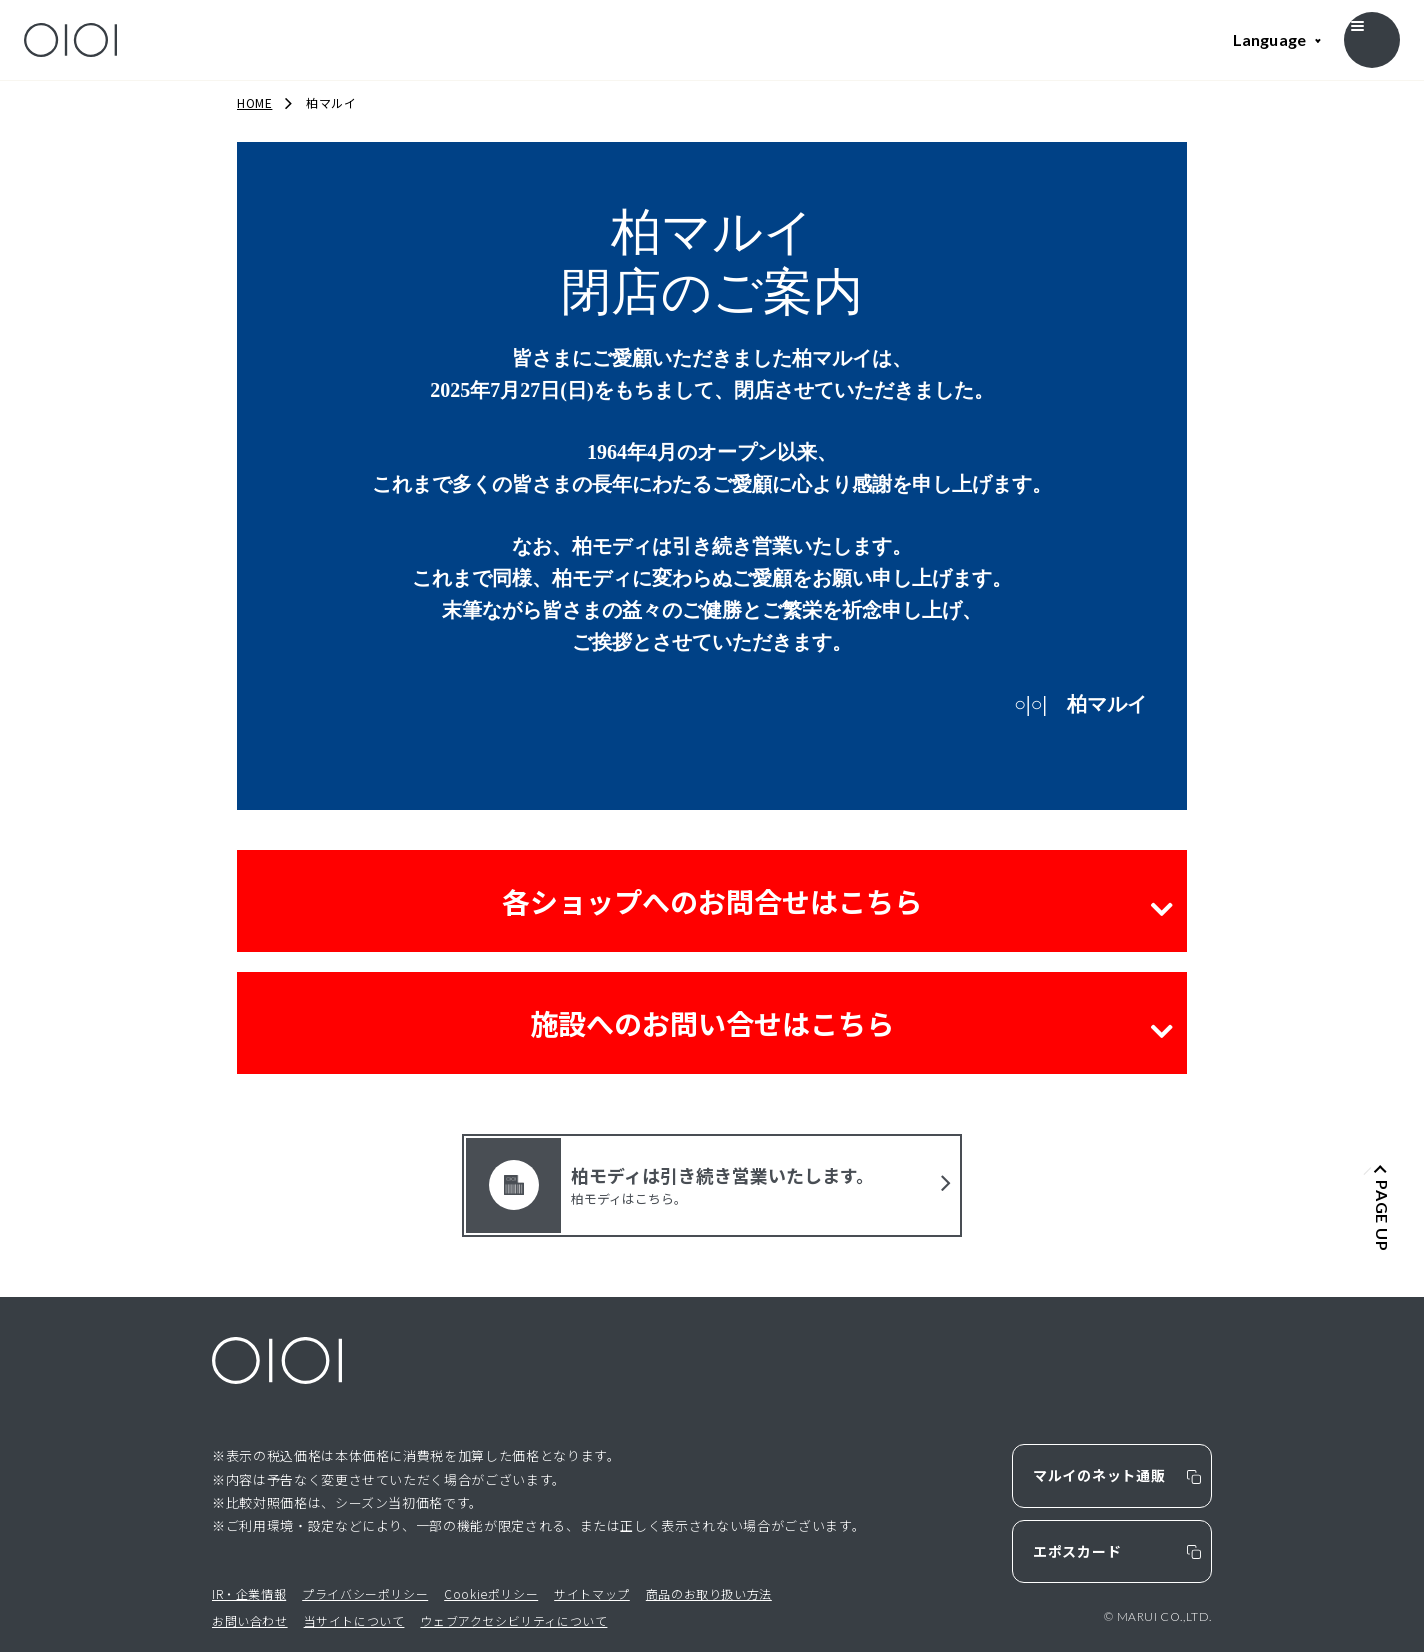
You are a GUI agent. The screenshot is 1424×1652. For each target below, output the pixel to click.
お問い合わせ (250, 1620)
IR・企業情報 (249, 1593)
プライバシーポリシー (365, 1593)
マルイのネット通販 (1099, 1475)
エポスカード (1077, 1551)
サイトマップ (592, 1593)
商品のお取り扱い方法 (709, 1593)
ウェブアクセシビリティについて (513, 1620)
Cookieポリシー (491, 1593)
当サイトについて (354, 1620)
